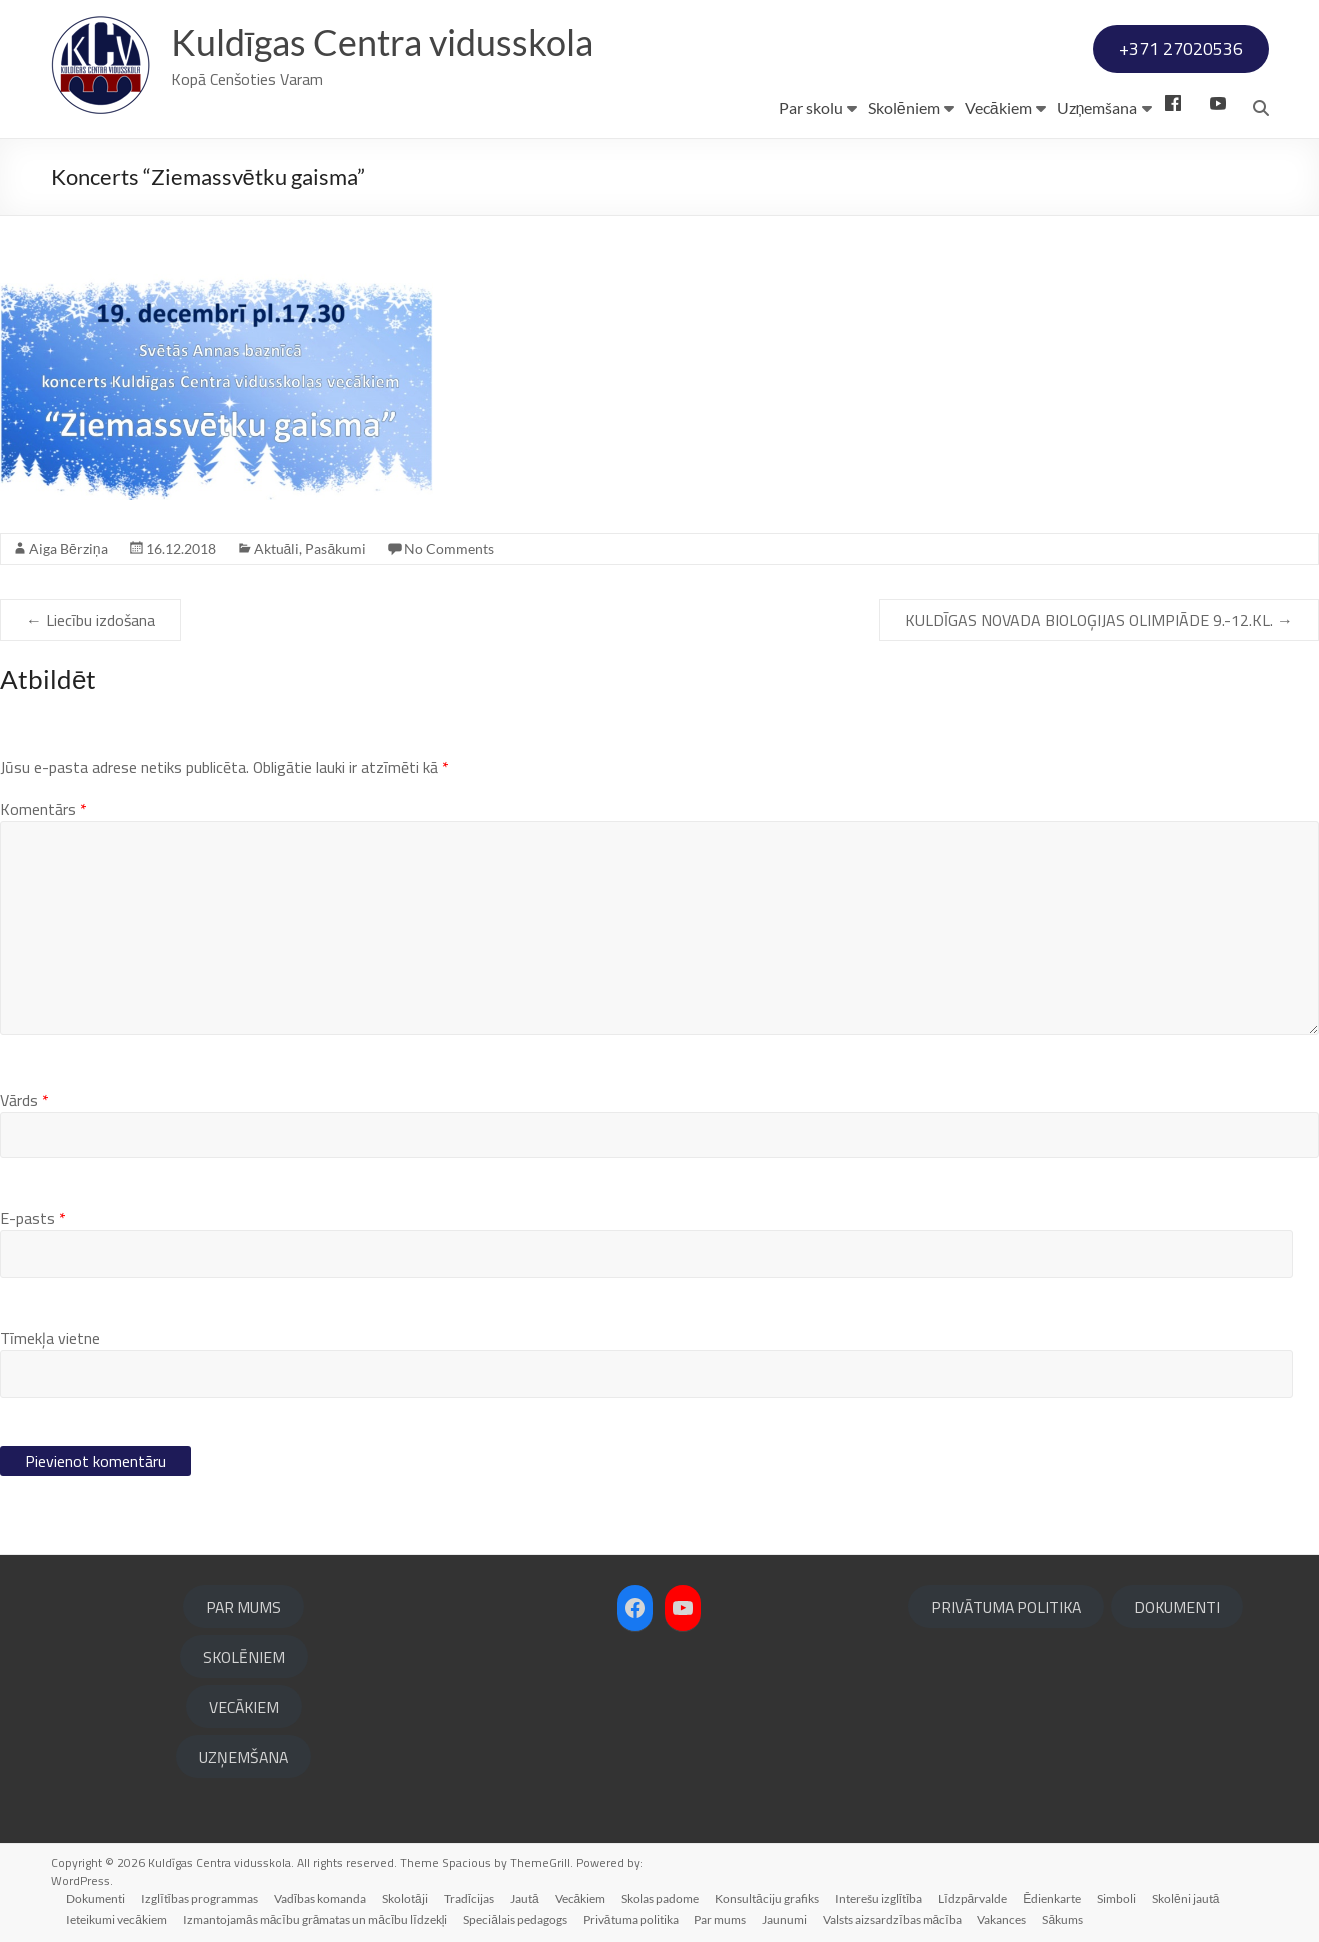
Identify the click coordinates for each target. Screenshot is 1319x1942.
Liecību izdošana (90, 620)
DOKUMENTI (1177, 1607)
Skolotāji (406, 1898)
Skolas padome (661, 1898)
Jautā (525, 1898)
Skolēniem (904, 107)
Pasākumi (335, 548)
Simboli (1117, 1898)
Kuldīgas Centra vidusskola (382, 43)
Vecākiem (998, 107)
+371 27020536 (1181, 48)
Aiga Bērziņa (68, 548)
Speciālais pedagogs (516, 1919)
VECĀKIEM (244, 1707)
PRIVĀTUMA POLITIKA (1006, 1607)
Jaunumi (785, 1919)
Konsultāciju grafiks (768, 1898)
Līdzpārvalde (973, 1898)
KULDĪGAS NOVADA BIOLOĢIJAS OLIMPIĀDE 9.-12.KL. (1099, 620)
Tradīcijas (469, 1898)
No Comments (449, 548)
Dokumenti (96, 1898)
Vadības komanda (320, 1898)
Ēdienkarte (1053, 1898)
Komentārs (43, 809)
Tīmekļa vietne (50, 1338)
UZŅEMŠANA (243, 1757)
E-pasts (33, 1218)
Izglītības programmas (200, 1898)
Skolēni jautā (1186, 1898)
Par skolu (811, 107)
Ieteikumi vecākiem (117, 1919)
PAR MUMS (243, 1607)
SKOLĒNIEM (244, 1657)
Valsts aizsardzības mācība (893, 1919)
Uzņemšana (1097, 107)
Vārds (24, 1100)
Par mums (721, 1919)
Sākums (1063, 1919)
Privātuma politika (631, 1919)
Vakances (1002, 1919)
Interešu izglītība (880, 1898)
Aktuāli (277, 548)
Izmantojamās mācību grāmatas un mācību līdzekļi (315, 1919)
